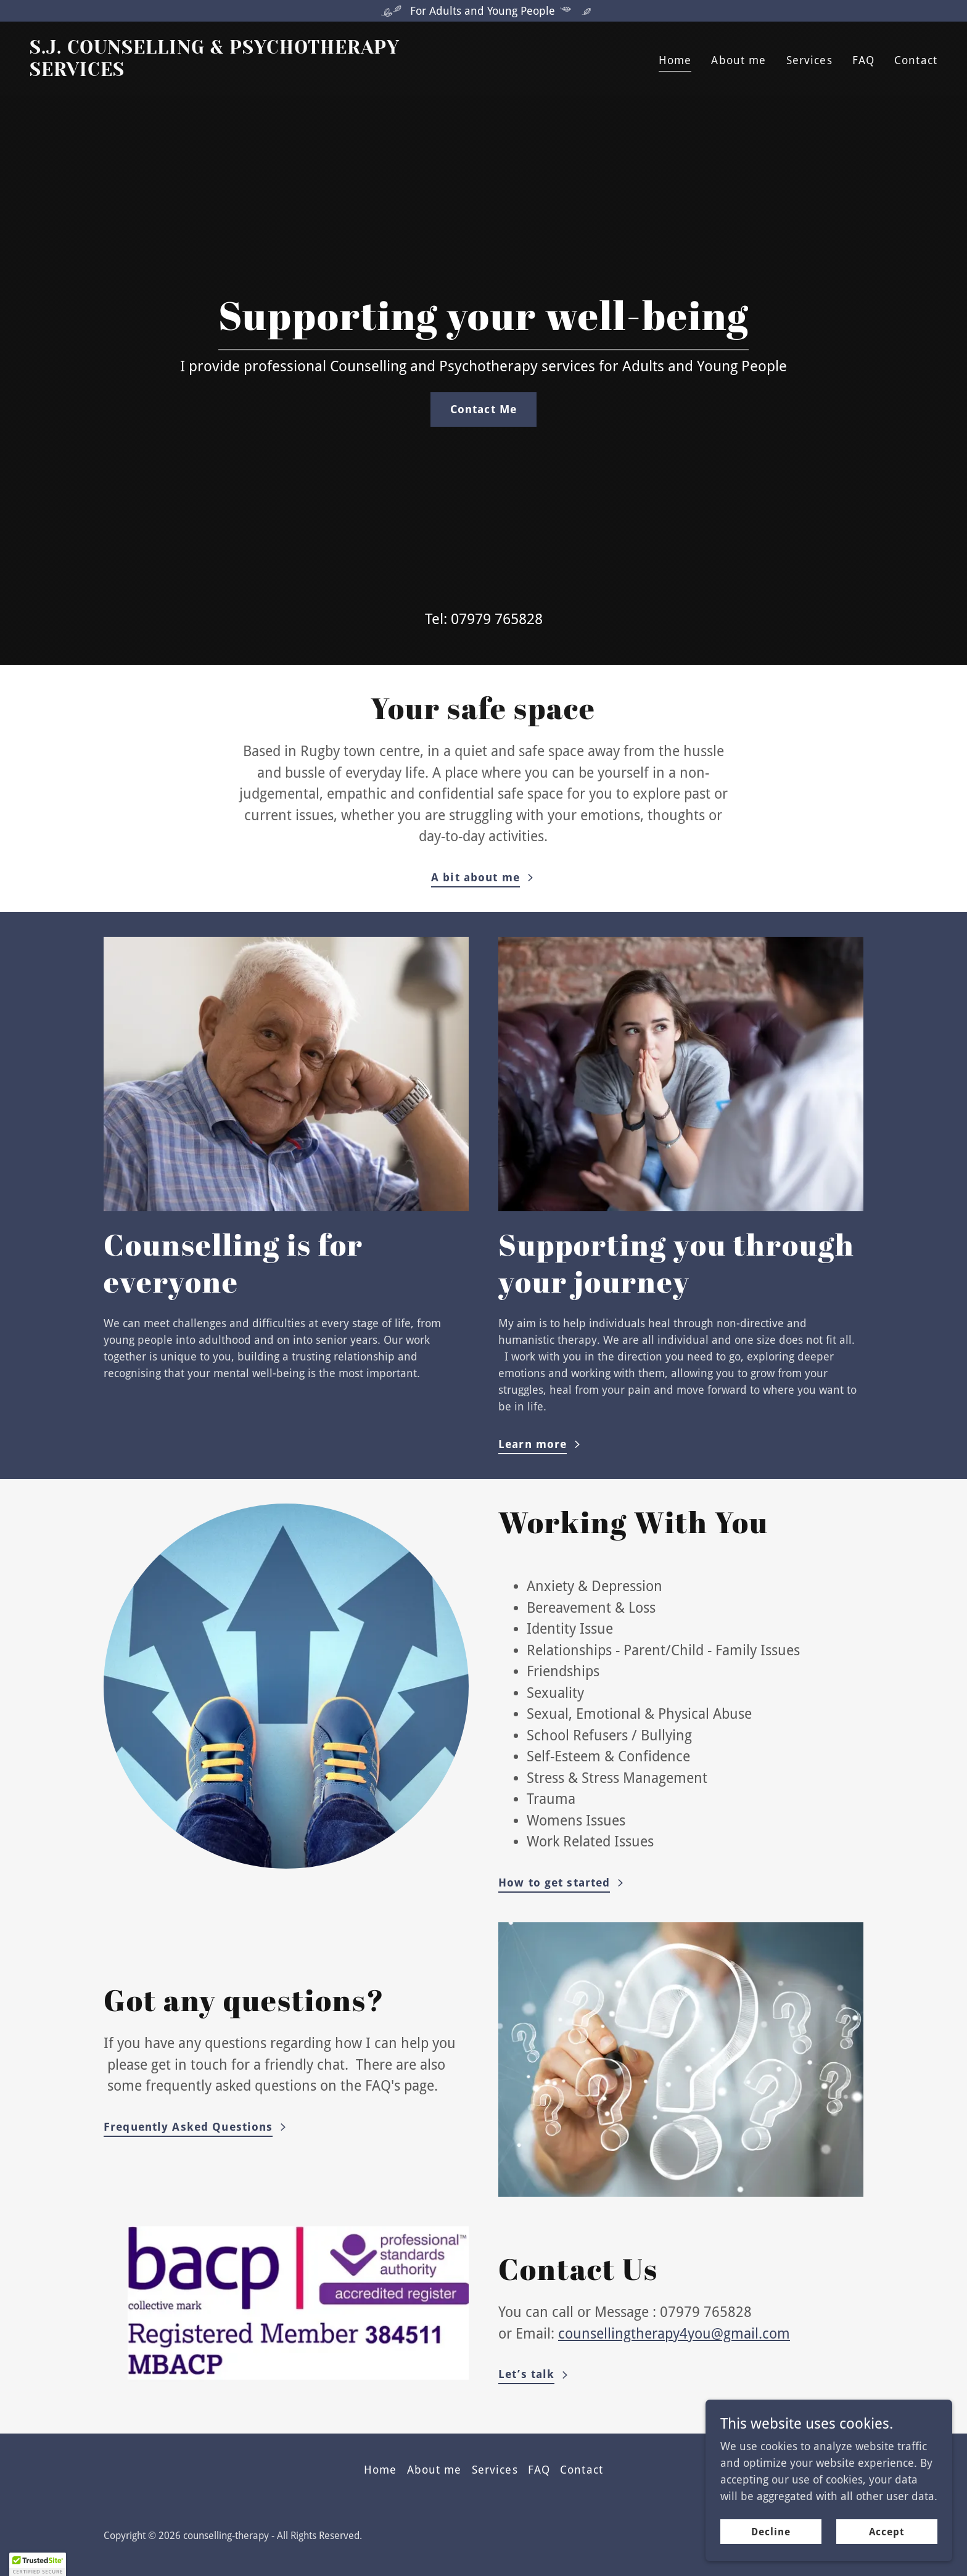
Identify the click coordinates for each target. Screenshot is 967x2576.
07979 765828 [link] (497, 619)
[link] (252, 71)
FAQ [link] (863, 60)
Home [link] (675, 60)
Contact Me (483, 409)
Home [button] (380, 2469)
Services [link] (809, 60)
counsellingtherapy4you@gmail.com (674, 2334)
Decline (771, 2548)
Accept (887, 2548)
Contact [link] (915, 60)
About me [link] (738, 60)
